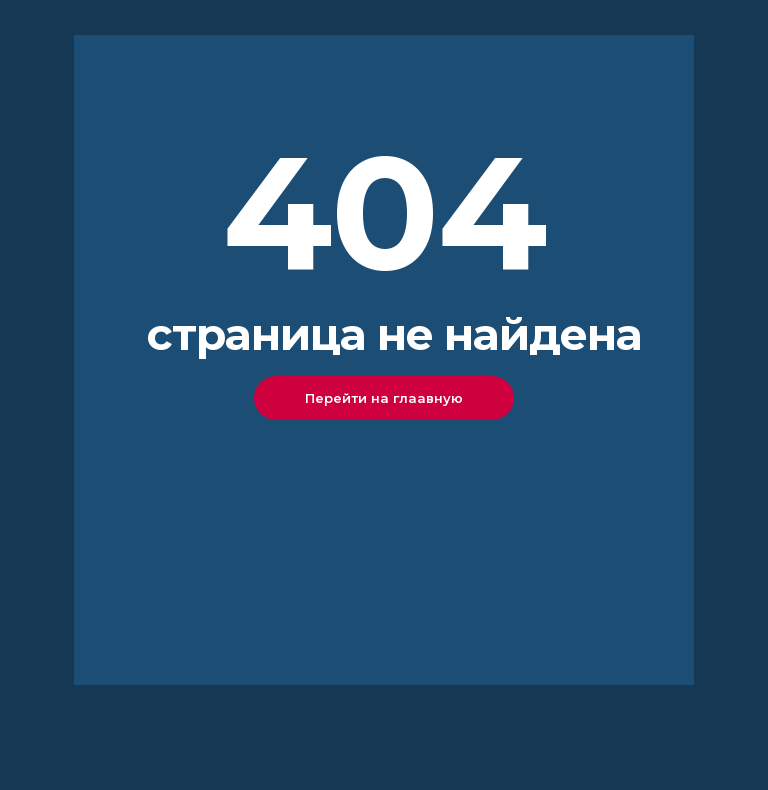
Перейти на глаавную (384, 398)
